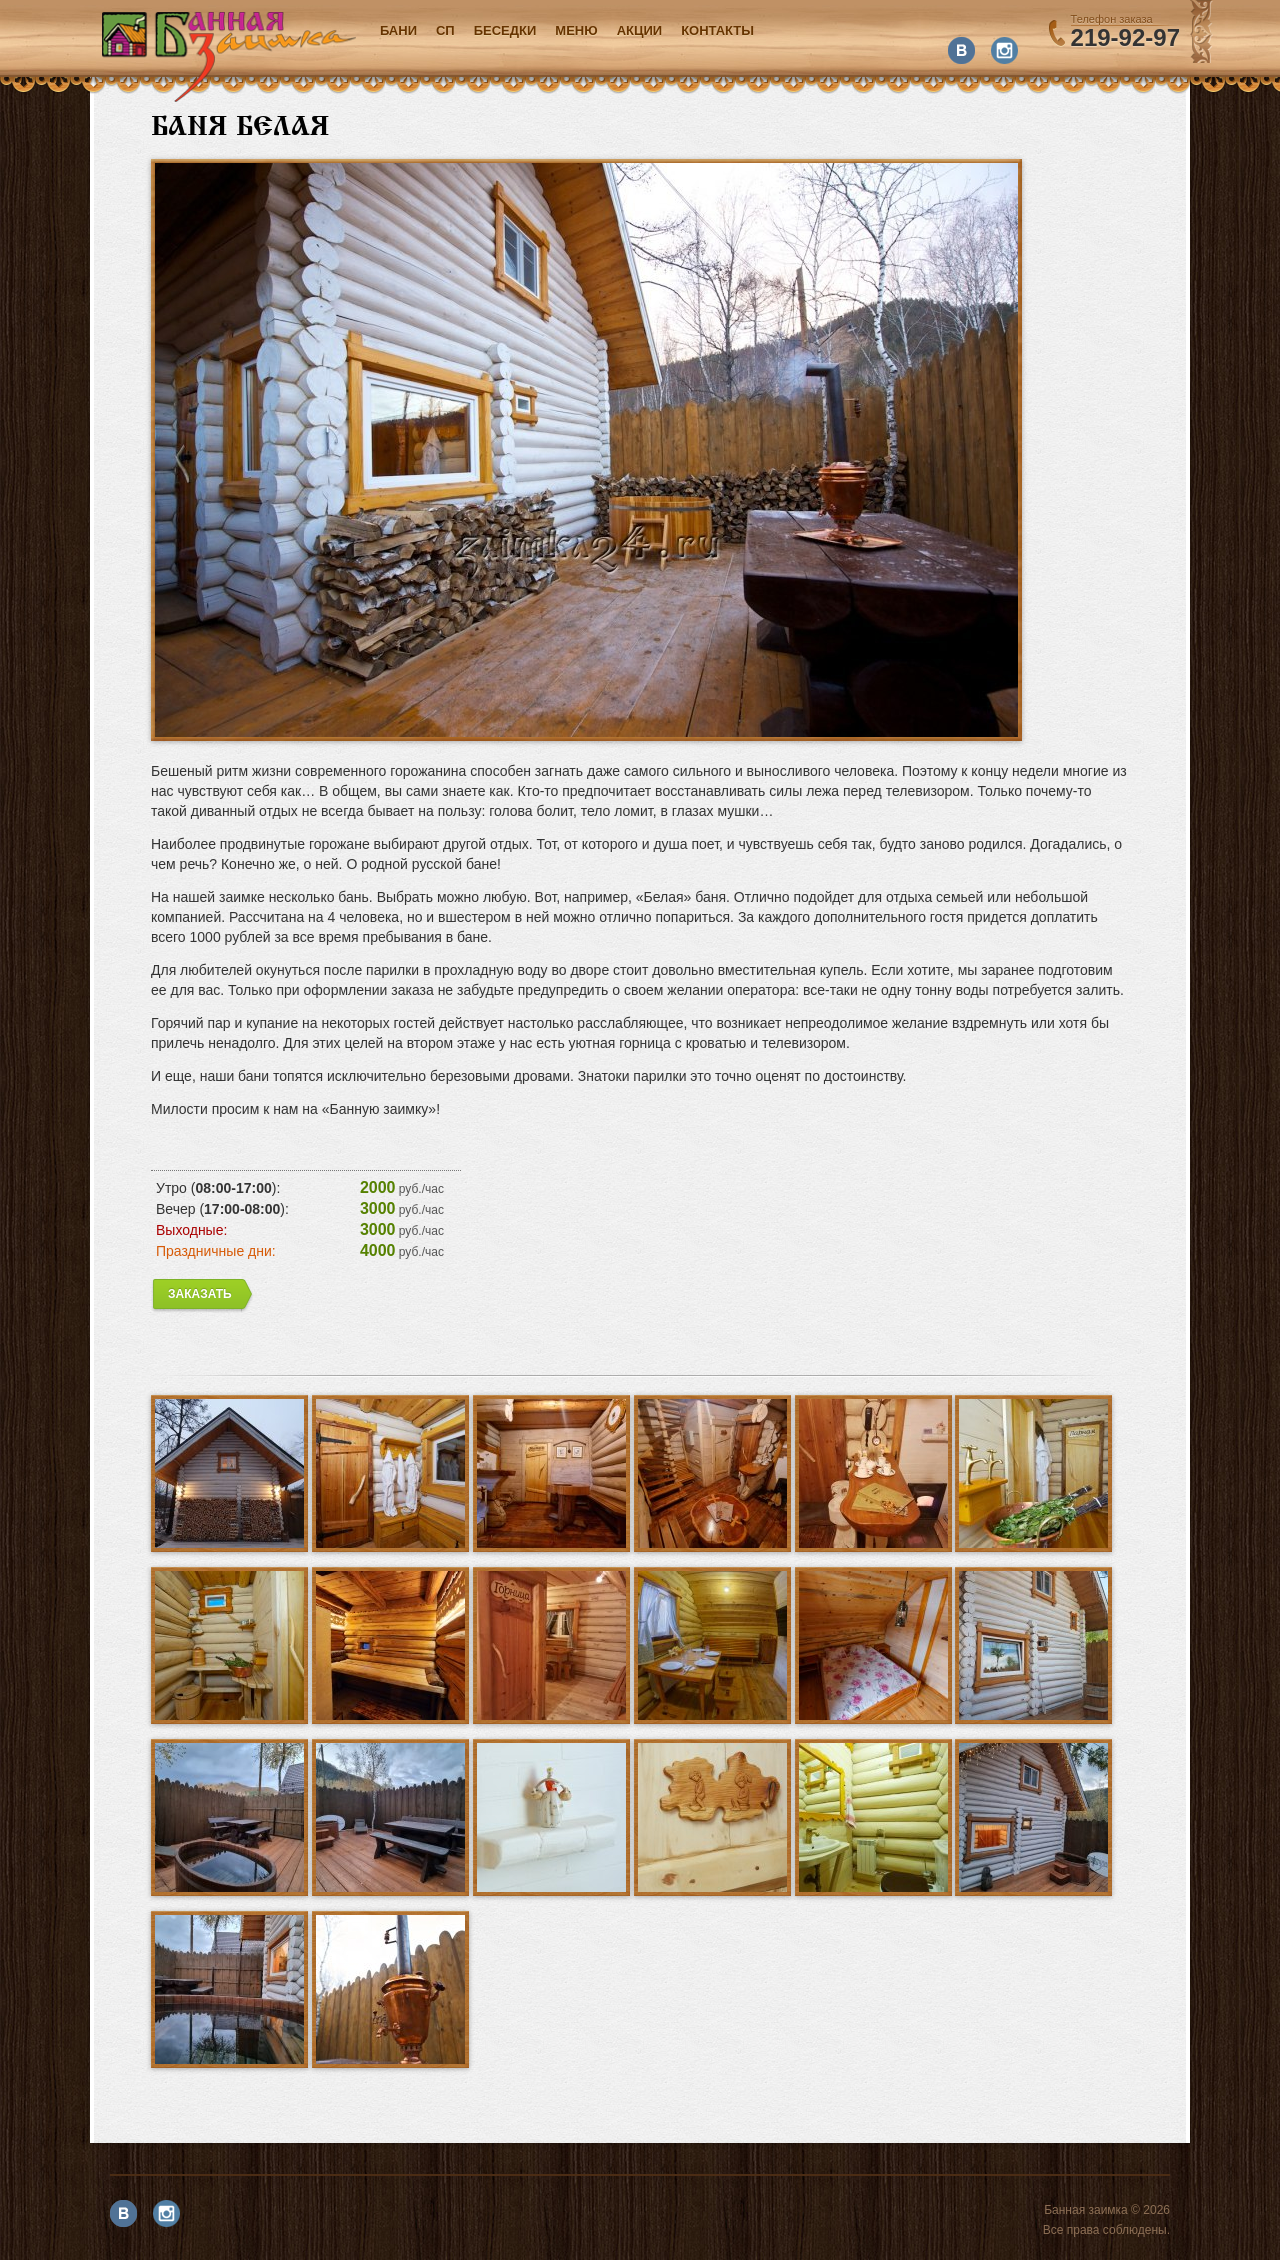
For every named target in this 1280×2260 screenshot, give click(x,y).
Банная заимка (229, 56)
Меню (576, 30)
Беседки (505, 30)
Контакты (717, 30)
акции (640, 30)
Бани (398, 30)
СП (445, 30)
